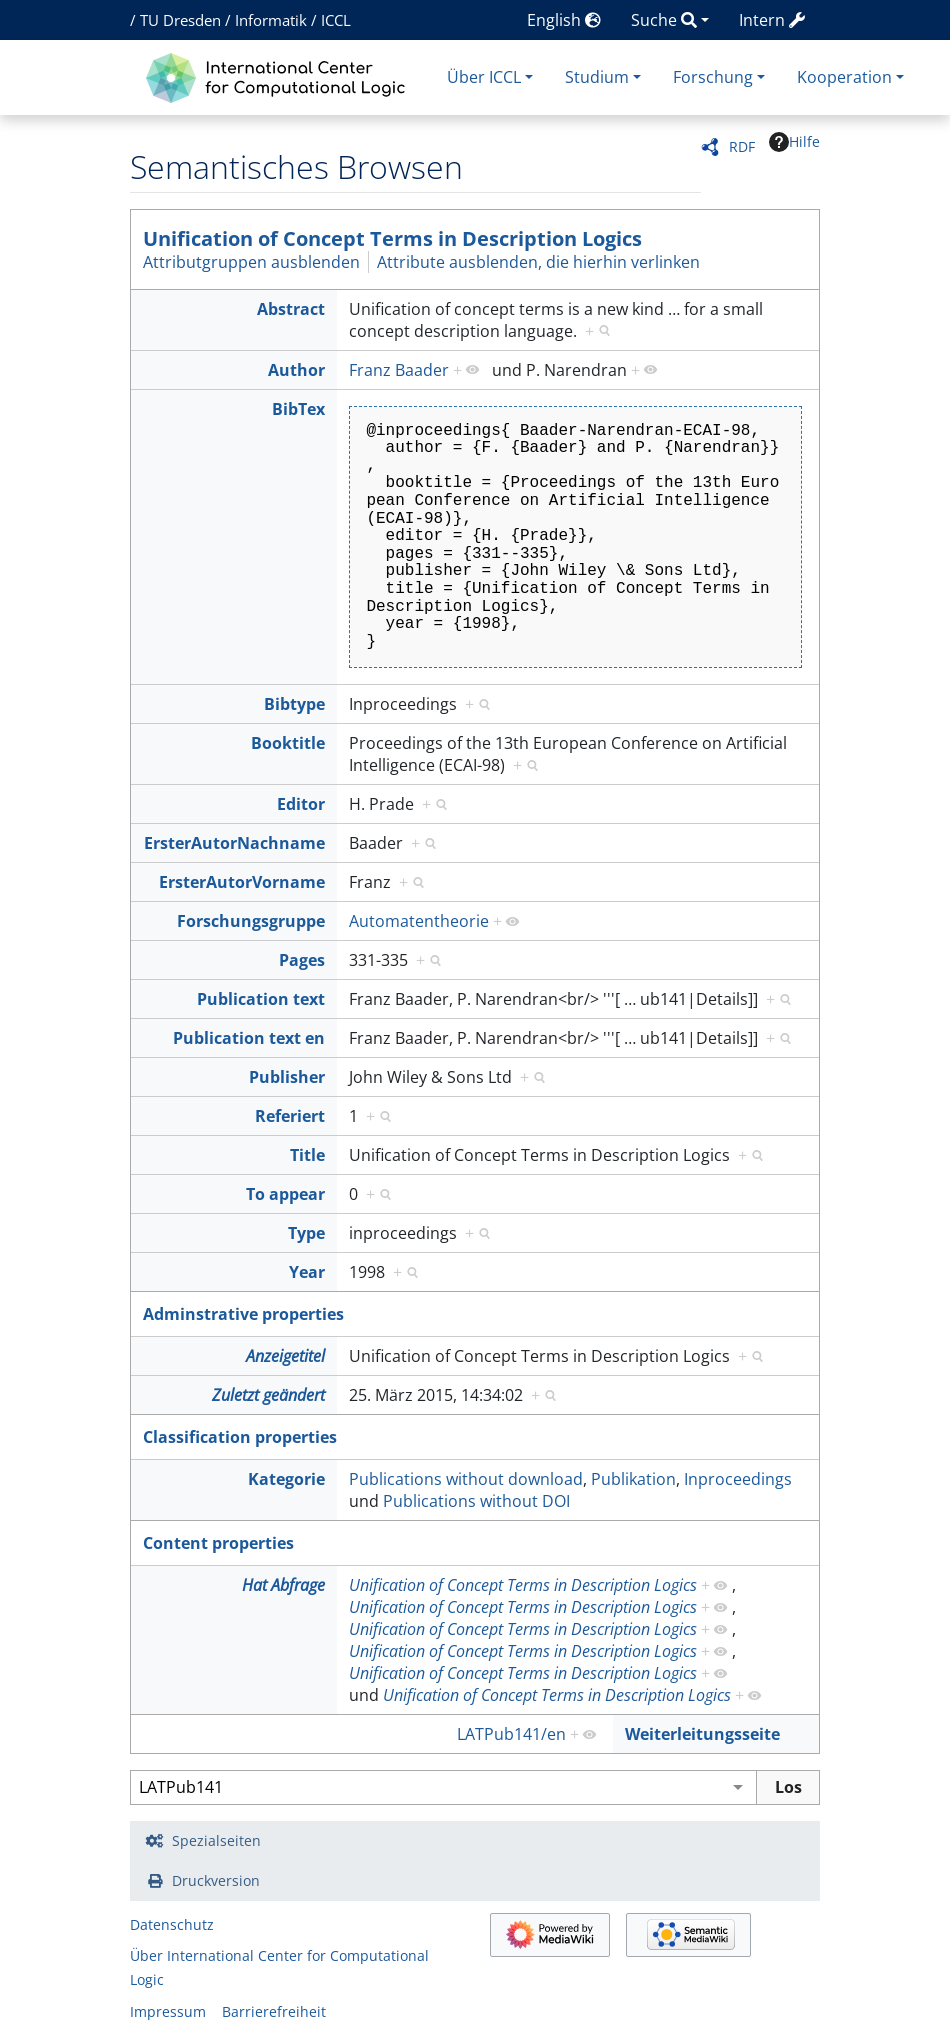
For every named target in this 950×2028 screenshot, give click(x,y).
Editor (301, 804)
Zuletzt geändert (268, 1395)
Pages (302, 960)
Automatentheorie (419, 921)
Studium (597, 77)
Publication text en (249, 1038)
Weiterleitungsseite (702, 1734)
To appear (285, 1194)
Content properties (218, 1543)
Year (307, 1272)
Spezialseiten (216, 1840)
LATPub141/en (511, 1734)
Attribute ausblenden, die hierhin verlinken (538, 262)
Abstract (291, 309)
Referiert (290, 1116)
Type (306, 1233)
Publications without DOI (476, 1501)
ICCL (336, 20)
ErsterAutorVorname (242, 882)
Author (296, 370)
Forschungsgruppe (251, 921)
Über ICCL (484, 77)
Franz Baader (399, 370)
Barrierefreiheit (274, 2011)
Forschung (713, 77)
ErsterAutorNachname (234, 843)
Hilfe (794, 142)
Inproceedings (738, 1479)
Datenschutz (172, 1924)
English (564, 20)
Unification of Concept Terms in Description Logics (392, 238)
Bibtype (294, 704)
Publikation (633, 1479)
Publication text (261, 999)
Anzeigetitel (285, 1356)
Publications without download (466, 1479)
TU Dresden (180, 20)
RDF (742, 146)
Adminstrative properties (243, 1314)
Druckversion (216, 1880)
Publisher (287, 1077)
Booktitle (288, 743)
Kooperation (844, 77)
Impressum (168, 2011)
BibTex (298, 409)
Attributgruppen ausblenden (251, 262)
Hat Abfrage (283, 1585)
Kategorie (286, 1479)
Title (307, 1155)
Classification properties (240, 1437)
